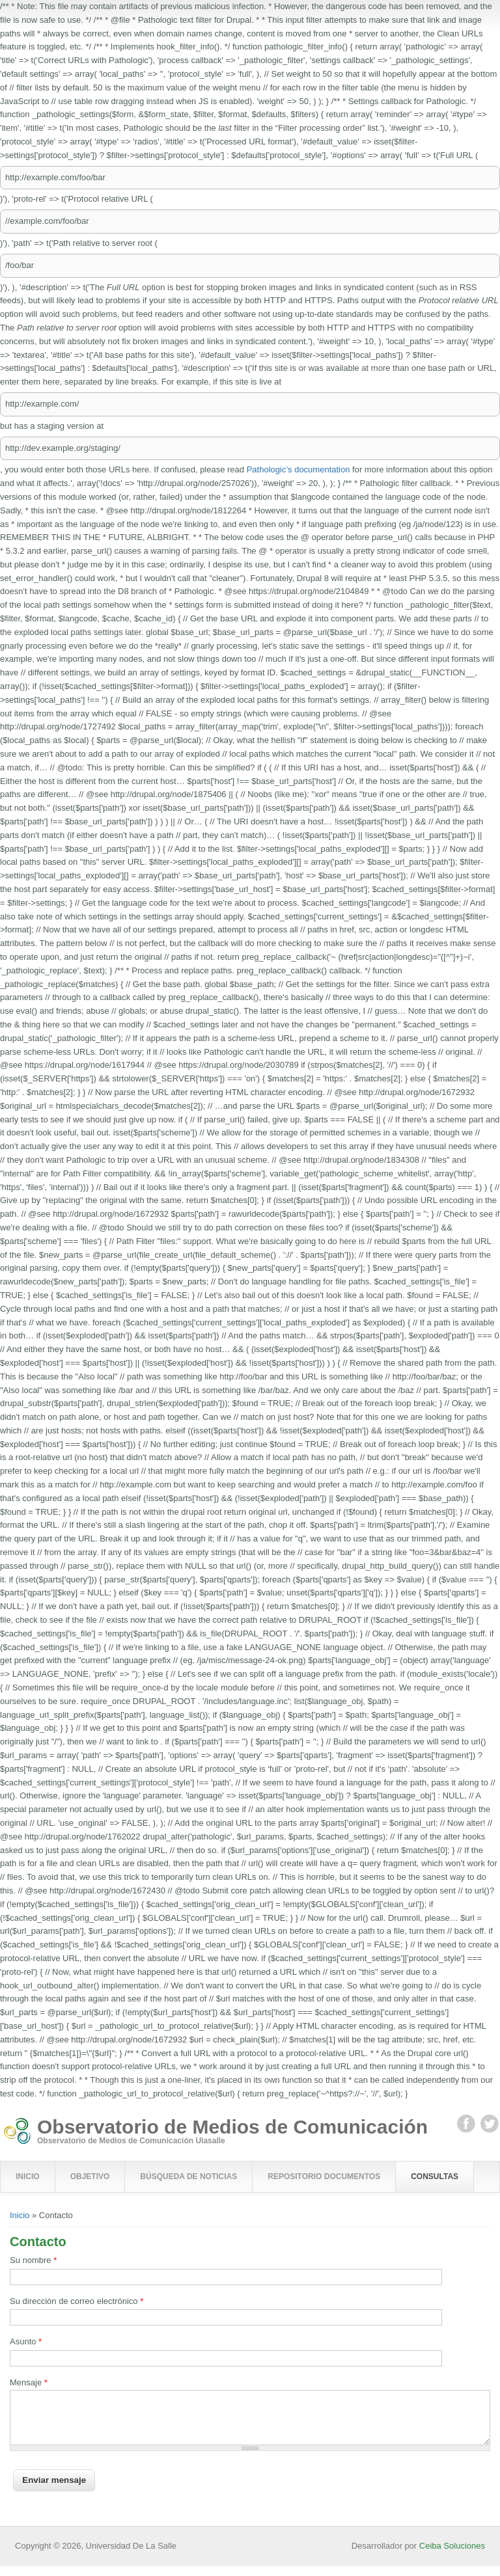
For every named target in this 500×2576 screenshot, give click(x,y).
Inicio (28, 2176)
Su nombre (33, 2260)
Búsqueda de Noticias (188, 2176)
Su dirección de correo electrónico (76, 2301)
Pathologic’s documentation (298, 469)
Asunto (26, 2341)
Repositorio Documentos (324, 2176)
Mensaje (29, 2382)
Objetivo (90, 2176)
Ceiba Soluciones (452, 2555)
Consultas (434, 2176)
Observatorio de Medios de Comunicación (232, 2127)
